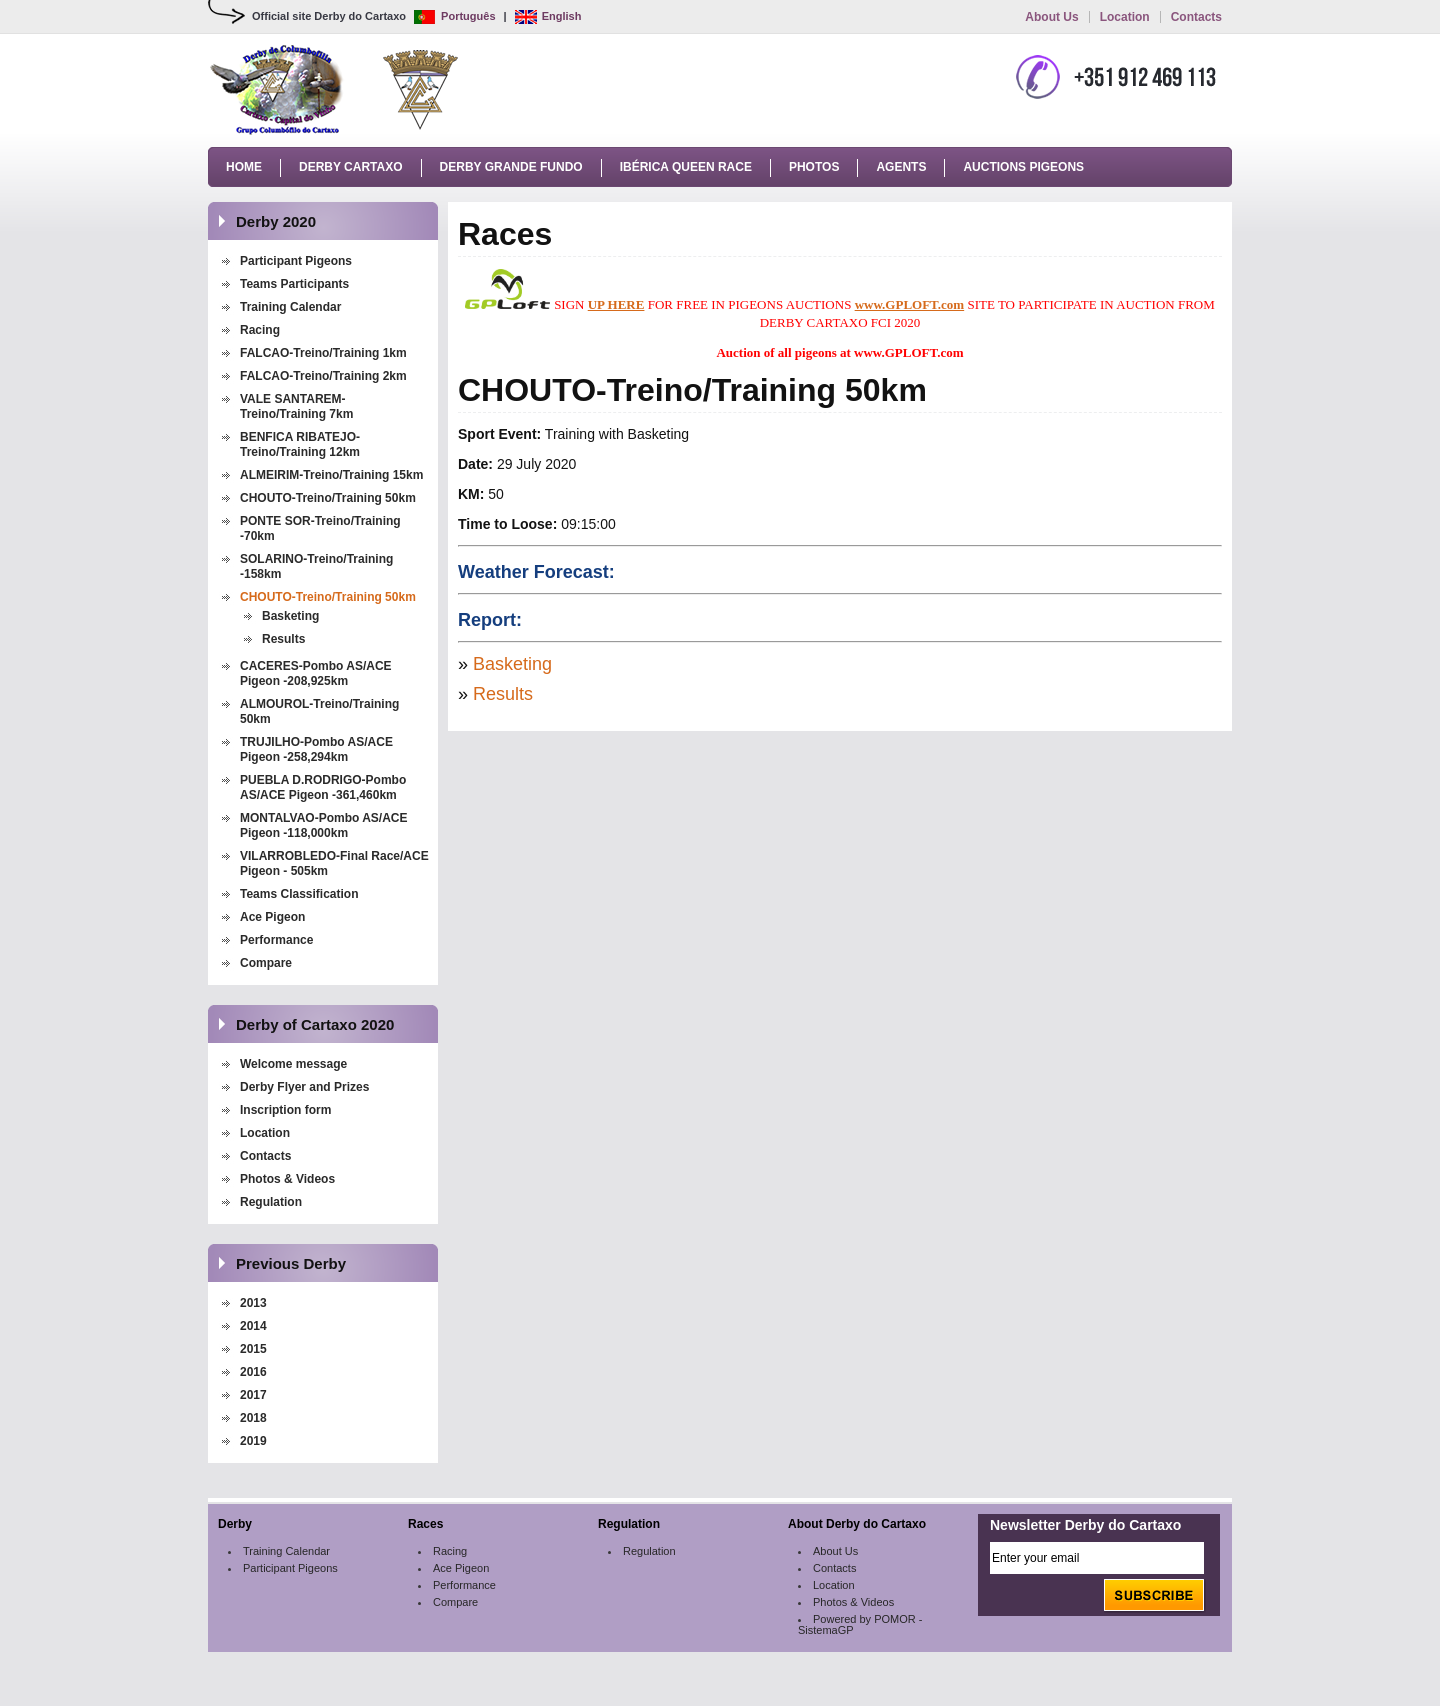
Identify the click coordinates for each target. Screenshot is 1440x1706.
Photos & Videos (287, 1179)
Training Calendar (290, 307)
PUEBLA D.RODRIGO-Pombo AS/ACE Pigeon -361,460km (323, 787)
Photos (814, 167)
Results (283, 639)
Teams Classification (299, 894)
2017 (253, 1395)
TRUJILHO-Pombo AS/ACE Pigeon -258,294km (316, 749)
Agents (901, 167)
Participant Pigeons (296, 261)
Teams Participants (294, 284)
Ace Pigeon (272, 917)
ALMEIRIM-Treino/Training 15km (331, 475)
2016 (253, 1372)
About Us (1051, 17)
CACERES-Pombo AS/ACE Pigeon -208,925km (316, 673)
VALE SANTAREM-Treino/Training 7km (296, 406)
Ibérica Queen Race (686, 167)
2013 (253, 1303)
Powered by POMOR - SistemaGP (860, 1624)
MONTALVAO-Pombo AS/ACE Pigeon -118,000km (324, 825)
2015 (253, 1349)
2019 (253, 1441)
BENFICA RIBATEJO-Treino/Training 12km (300, 444)
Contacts (1196, 17)
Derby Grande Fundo (511, 167)
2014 (253, 1326)
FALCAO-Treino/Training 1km (323, 353)
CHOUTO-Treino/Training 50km (328, 498)
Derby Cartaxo (351, 167)
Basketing (290, 616)
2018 (253, 1418)
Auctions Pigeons (1023, 167)
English (548, 16)
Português (454, 16)
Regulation (271, 1202)
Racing (260, 330)
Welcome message (293, 1064)
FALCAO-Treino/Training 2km (323, 376)
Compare (266, 963)
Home (244, 167)
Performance (276, 940)
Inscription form (287, 1110)
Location (1125, 17)
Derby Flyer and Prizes (304, 1087)
